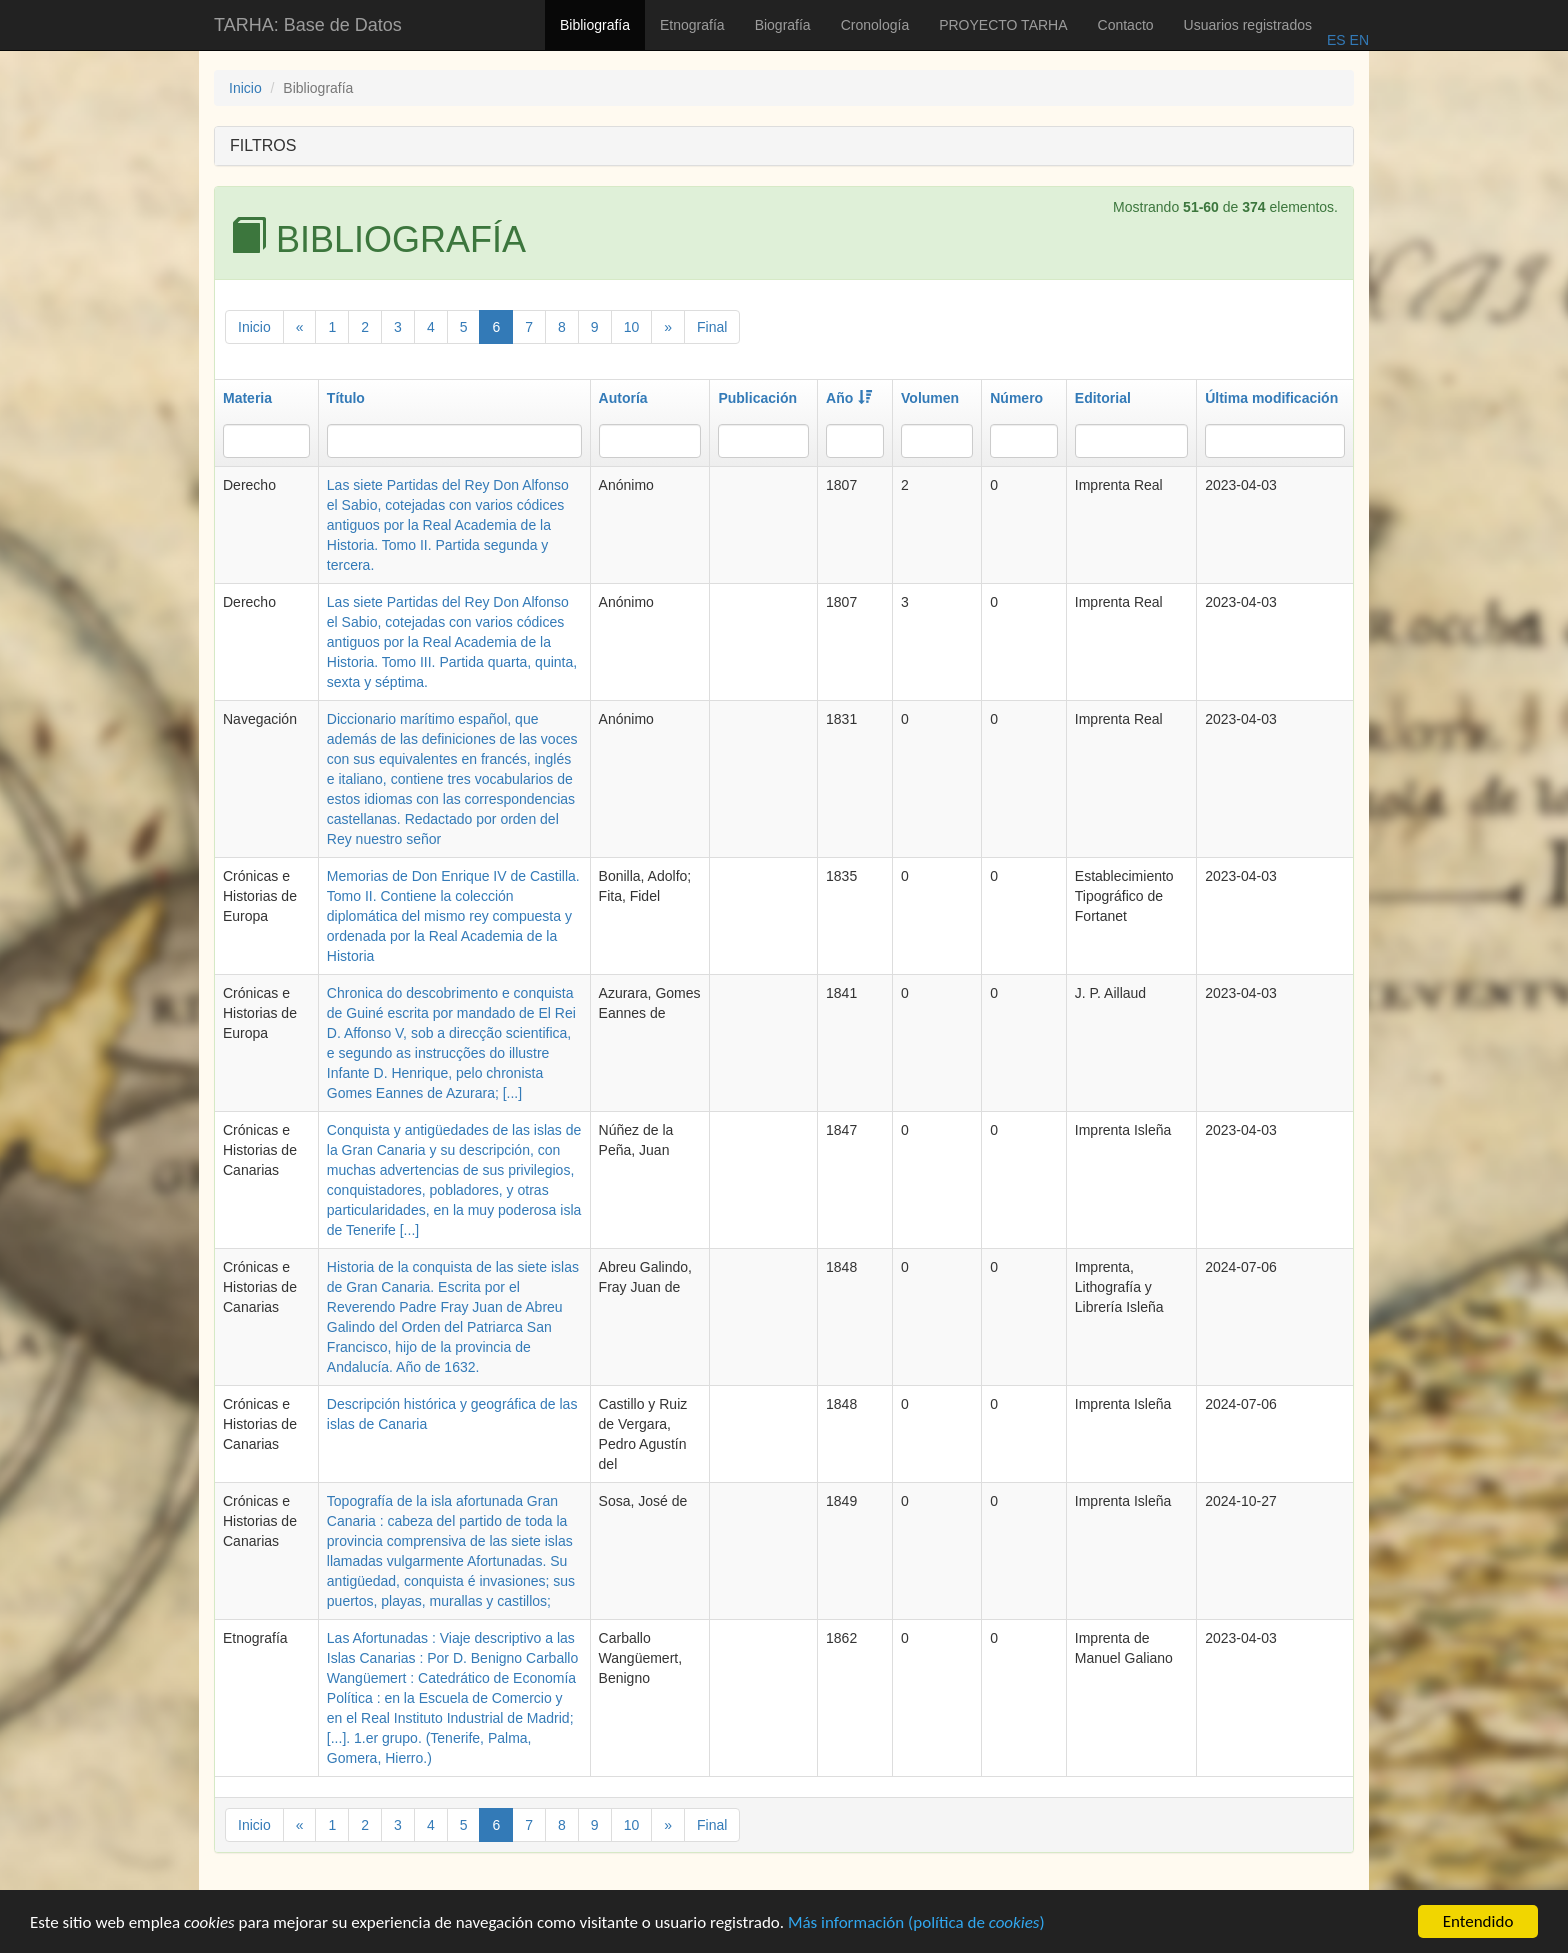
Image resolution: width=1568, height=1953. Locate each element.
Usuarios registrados (1248, 25)
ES (1336, 40)
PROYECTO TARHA (1003, 25)
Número (1016, 398)
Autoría (623, 398)
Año (849, 398)
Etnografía (692, 25)
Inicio (245, 88)
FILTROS (263, 145)
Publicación (757, 398)
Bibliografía (595, 25)
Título (346, 398)
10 (632, 327)
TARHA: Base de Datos (308, 25)
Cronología (875, 25)
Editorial (1103, 398)
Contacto (1126, 25)
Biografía (783, 25)
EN (1357, 40)
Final (712, 327)
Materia (247, 398)
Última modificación (1271, 398)
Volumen (930, 398)
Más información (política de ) (916, 1924)
